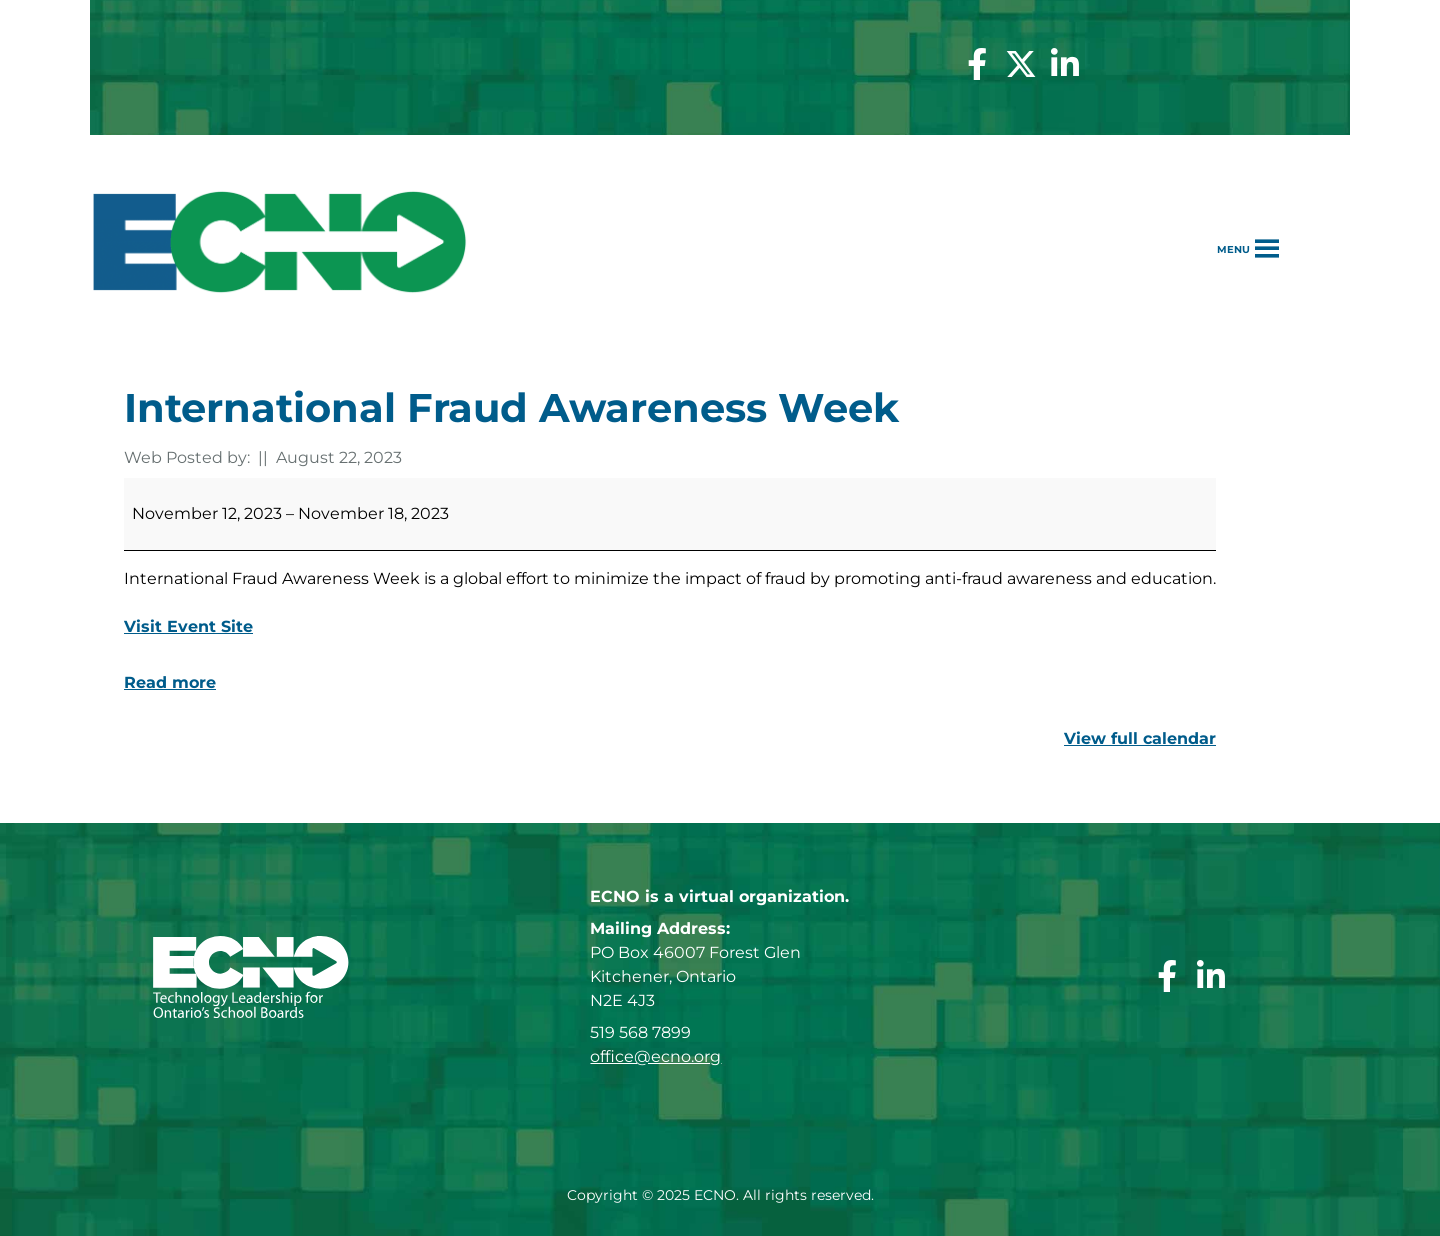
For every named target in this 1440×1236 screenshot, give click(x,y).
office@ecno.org (655, 1056)
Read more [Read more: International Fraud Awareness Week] (170, 682)
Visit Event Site (188, 626)
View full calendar (1140, 738)
